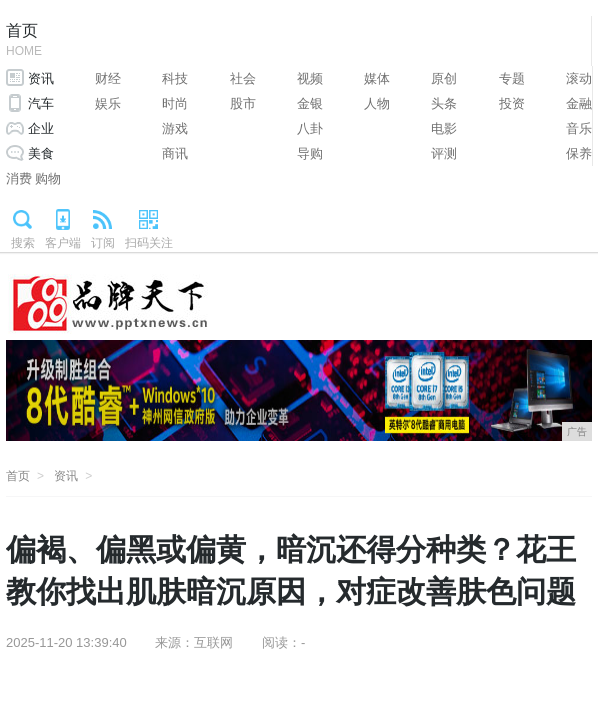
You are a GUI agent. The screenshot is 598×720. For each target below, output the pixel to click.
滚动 (579, 78)
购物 (48, 178)
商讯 (175, 153)
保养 (579, 153)
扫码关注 (149, 243)
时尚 (175, 103)
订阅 (103, 243)
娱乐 (108, 103)
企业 (41, 128)
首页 (24, 41)
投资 (512, 103)
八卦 (310, 128)
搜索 (23, 243)
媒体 (377, 78)
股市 (243, 103)
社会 (243, 78)
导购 (310, 153)
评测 (444, 153)
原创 (444, 78)
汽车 (41, 103)
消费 (19, 178)
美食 (41, 153)
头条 (444, 103)
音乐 (579, 128)
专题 (512, 78)
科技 (175, 78)
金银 (310, 103)
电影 (444, 128)
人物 (377, 103)
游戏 (175, 128)
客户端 (63, 243)
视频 (310, 78)
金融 (579, 103)
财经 (108, 78)
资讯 (41, 78)
